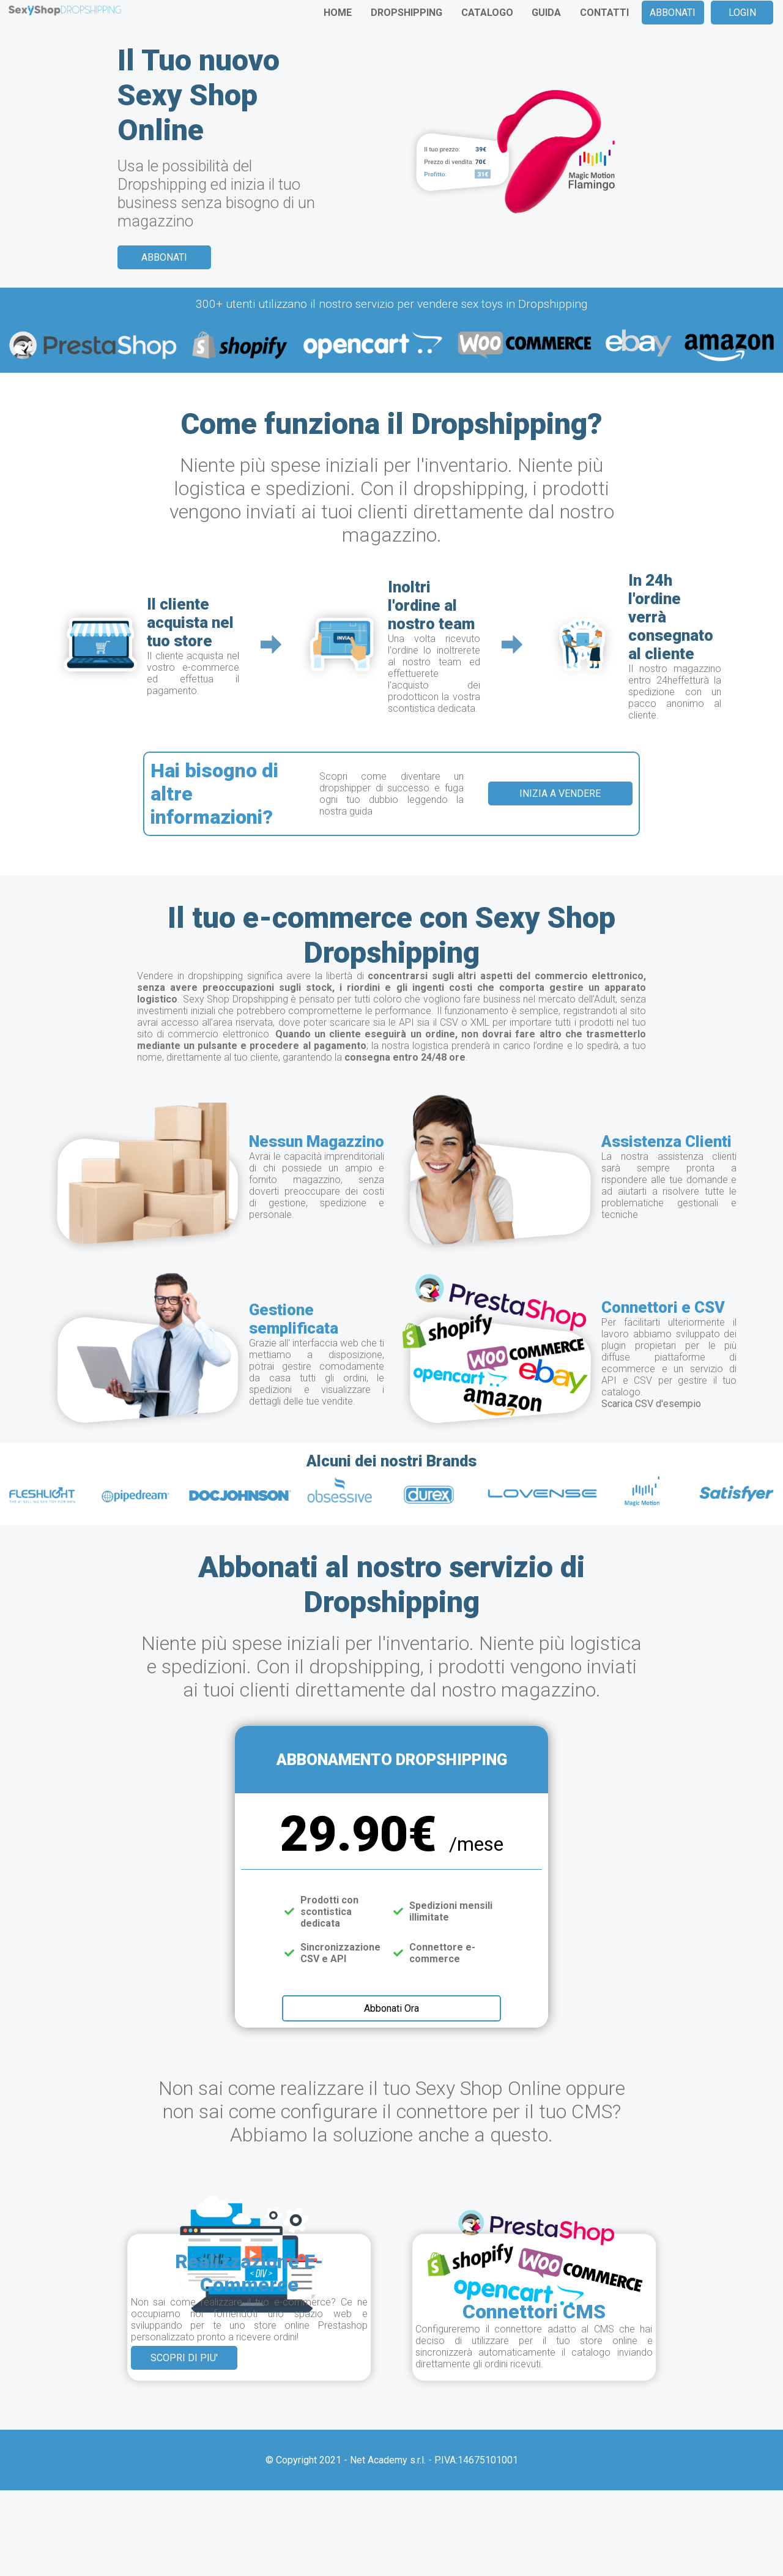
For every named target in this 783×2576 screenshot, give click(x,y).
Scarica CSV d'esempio (651, 1403)
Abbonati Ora (391, 2008)
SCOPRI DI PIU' (184, 2358)
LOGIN (742, 12)
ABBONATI (673, 12)
